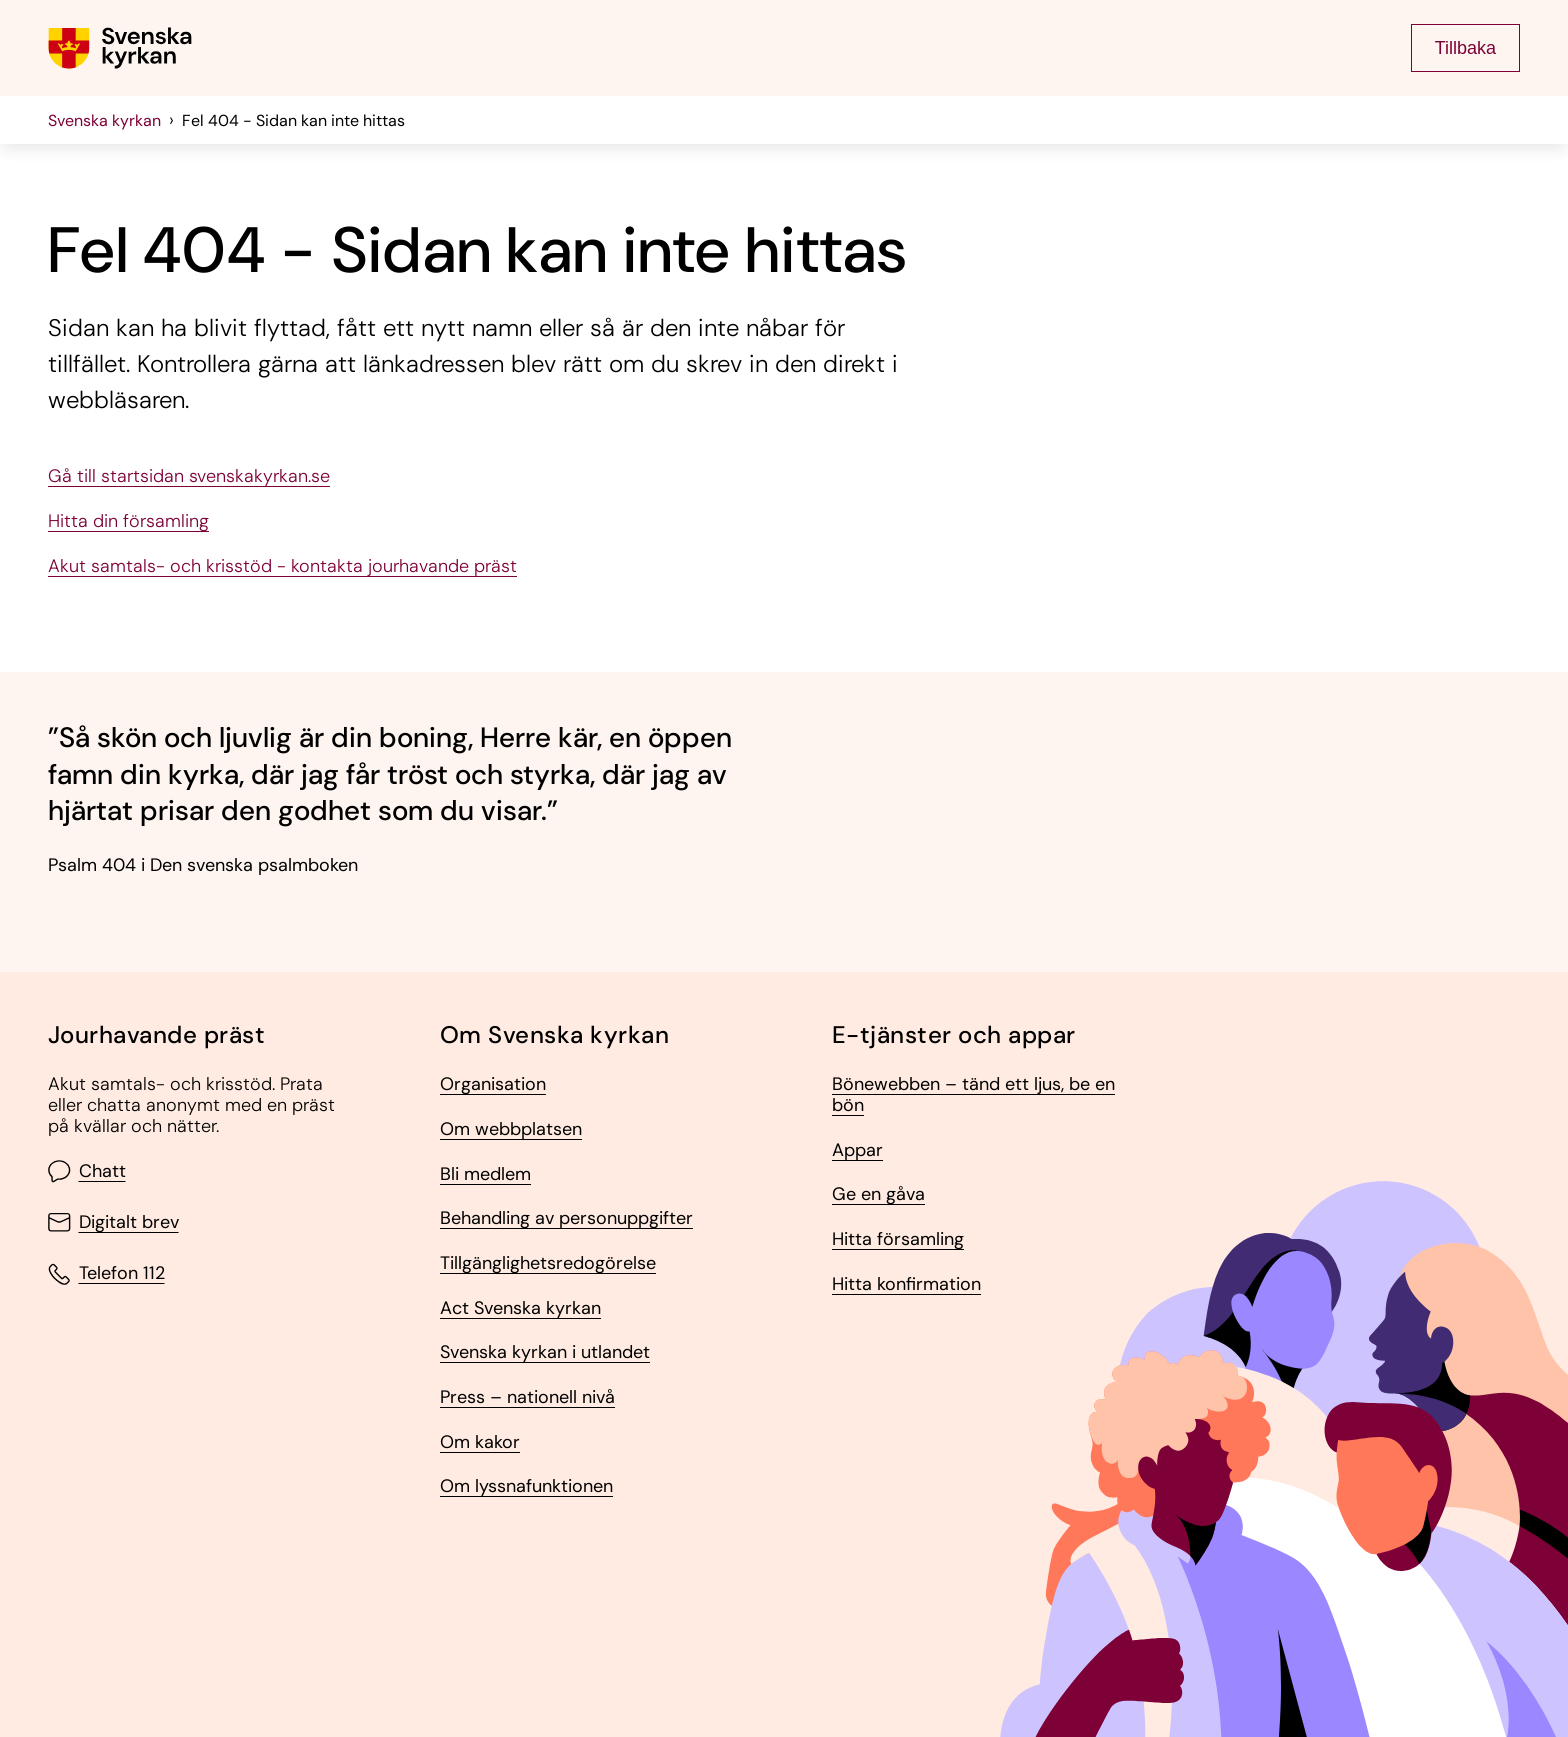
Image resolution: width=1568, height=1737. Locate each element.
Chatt (87, 1171)
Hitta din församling (128, 521)
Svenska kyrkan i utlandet (545, 1352)
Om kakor (480, 1442)
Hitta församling (898, 1239)
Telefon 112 (106, 1274)
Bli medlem (485, 1174)
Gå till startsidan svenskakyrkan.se (189, 476)
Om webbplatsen (511, 1129)
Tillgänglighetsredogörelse (548, 1263)
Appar (857, 1150)
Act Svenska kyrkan (520, 1308)
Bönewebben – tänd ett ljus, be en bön (973, 1094)
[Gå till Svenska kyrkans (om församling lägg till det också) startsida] (120, 48)
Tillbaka (1465, 48)
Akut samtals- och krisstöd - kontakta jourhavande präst (282, 566)
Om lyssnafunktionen (526, 1486)
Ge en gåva (878, 1194)
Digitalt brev (113, 1222)
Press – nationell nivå (527, 1397)
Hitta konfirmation (906, 1284)
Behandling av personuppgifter (566, 1218)
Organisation (493, 1084)
